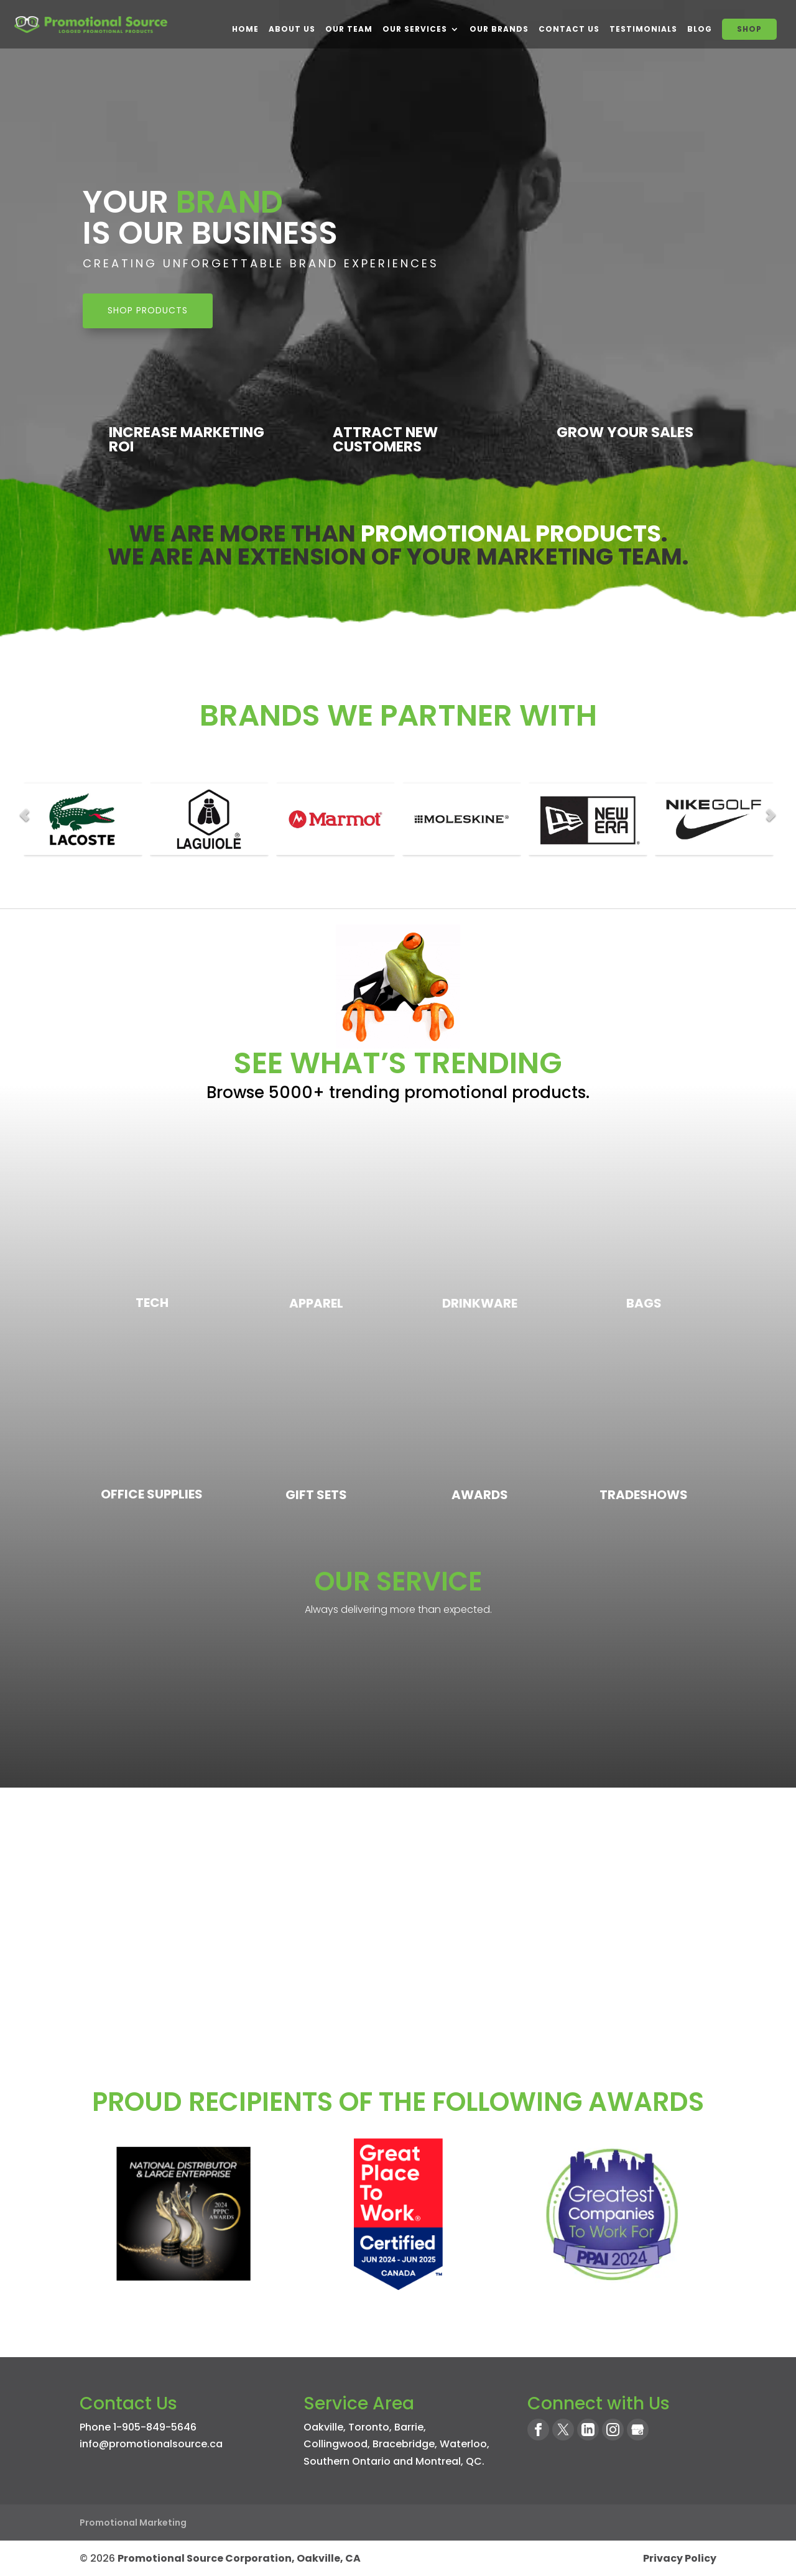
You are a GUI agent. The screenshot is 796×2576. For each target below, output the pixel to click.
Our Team (349, 29)
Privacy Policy (679, 2558)
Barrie (408, 2427)
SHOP (749, 29)
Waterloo (463, 2444)
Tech (152, 1302)
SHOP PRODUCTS (148, 310)
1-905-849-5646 (155, 2427)
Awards (479, 1494)
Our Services (414, 29)
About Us (292, 29)
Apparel (316, 1303)
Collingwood (335, 2444)
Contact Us (569, 29)
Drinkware (479, 1303)
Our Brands (499, 29)
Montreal (438, 2461)
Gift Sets (316, 1494)
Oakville (323, 2427)
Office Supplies (152, 1494)
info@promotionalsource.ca (151, 2444)
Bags (644, 1303)
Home (245, 29)
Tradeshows (643, 1494)
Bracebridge (404, 2444)
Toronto (368, 2427)
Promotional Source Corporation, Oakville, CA (239, 2558)
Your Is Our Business (210, 217)
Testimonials (643, 29)
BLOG (699, 29)
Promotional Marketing (133, 2522)
